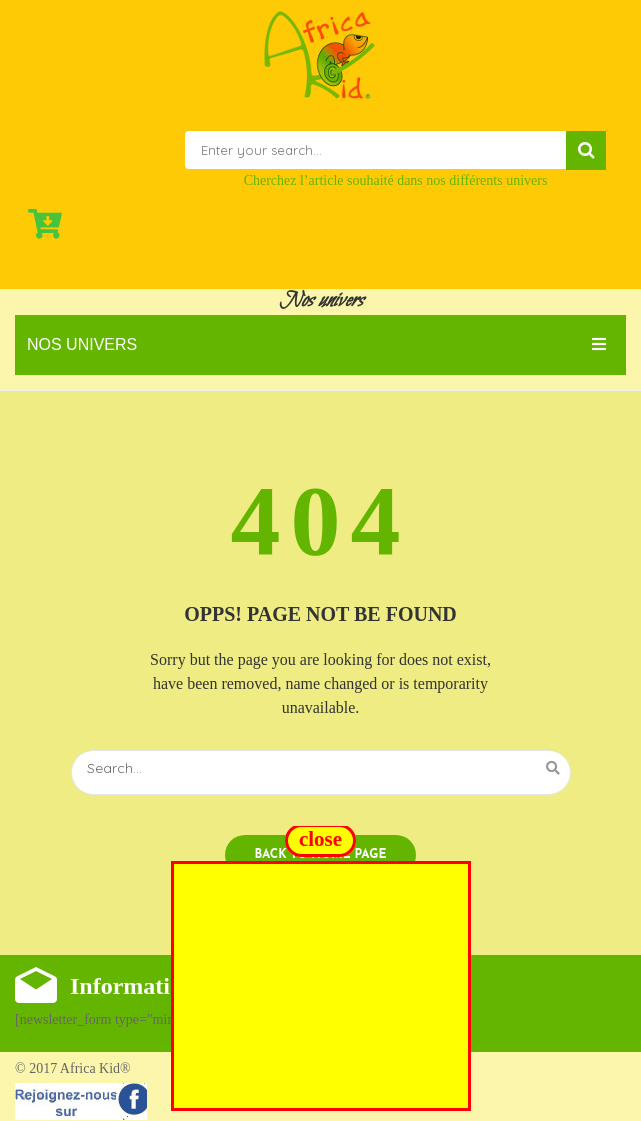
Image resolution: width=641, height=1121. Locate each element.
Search (586, 150)
